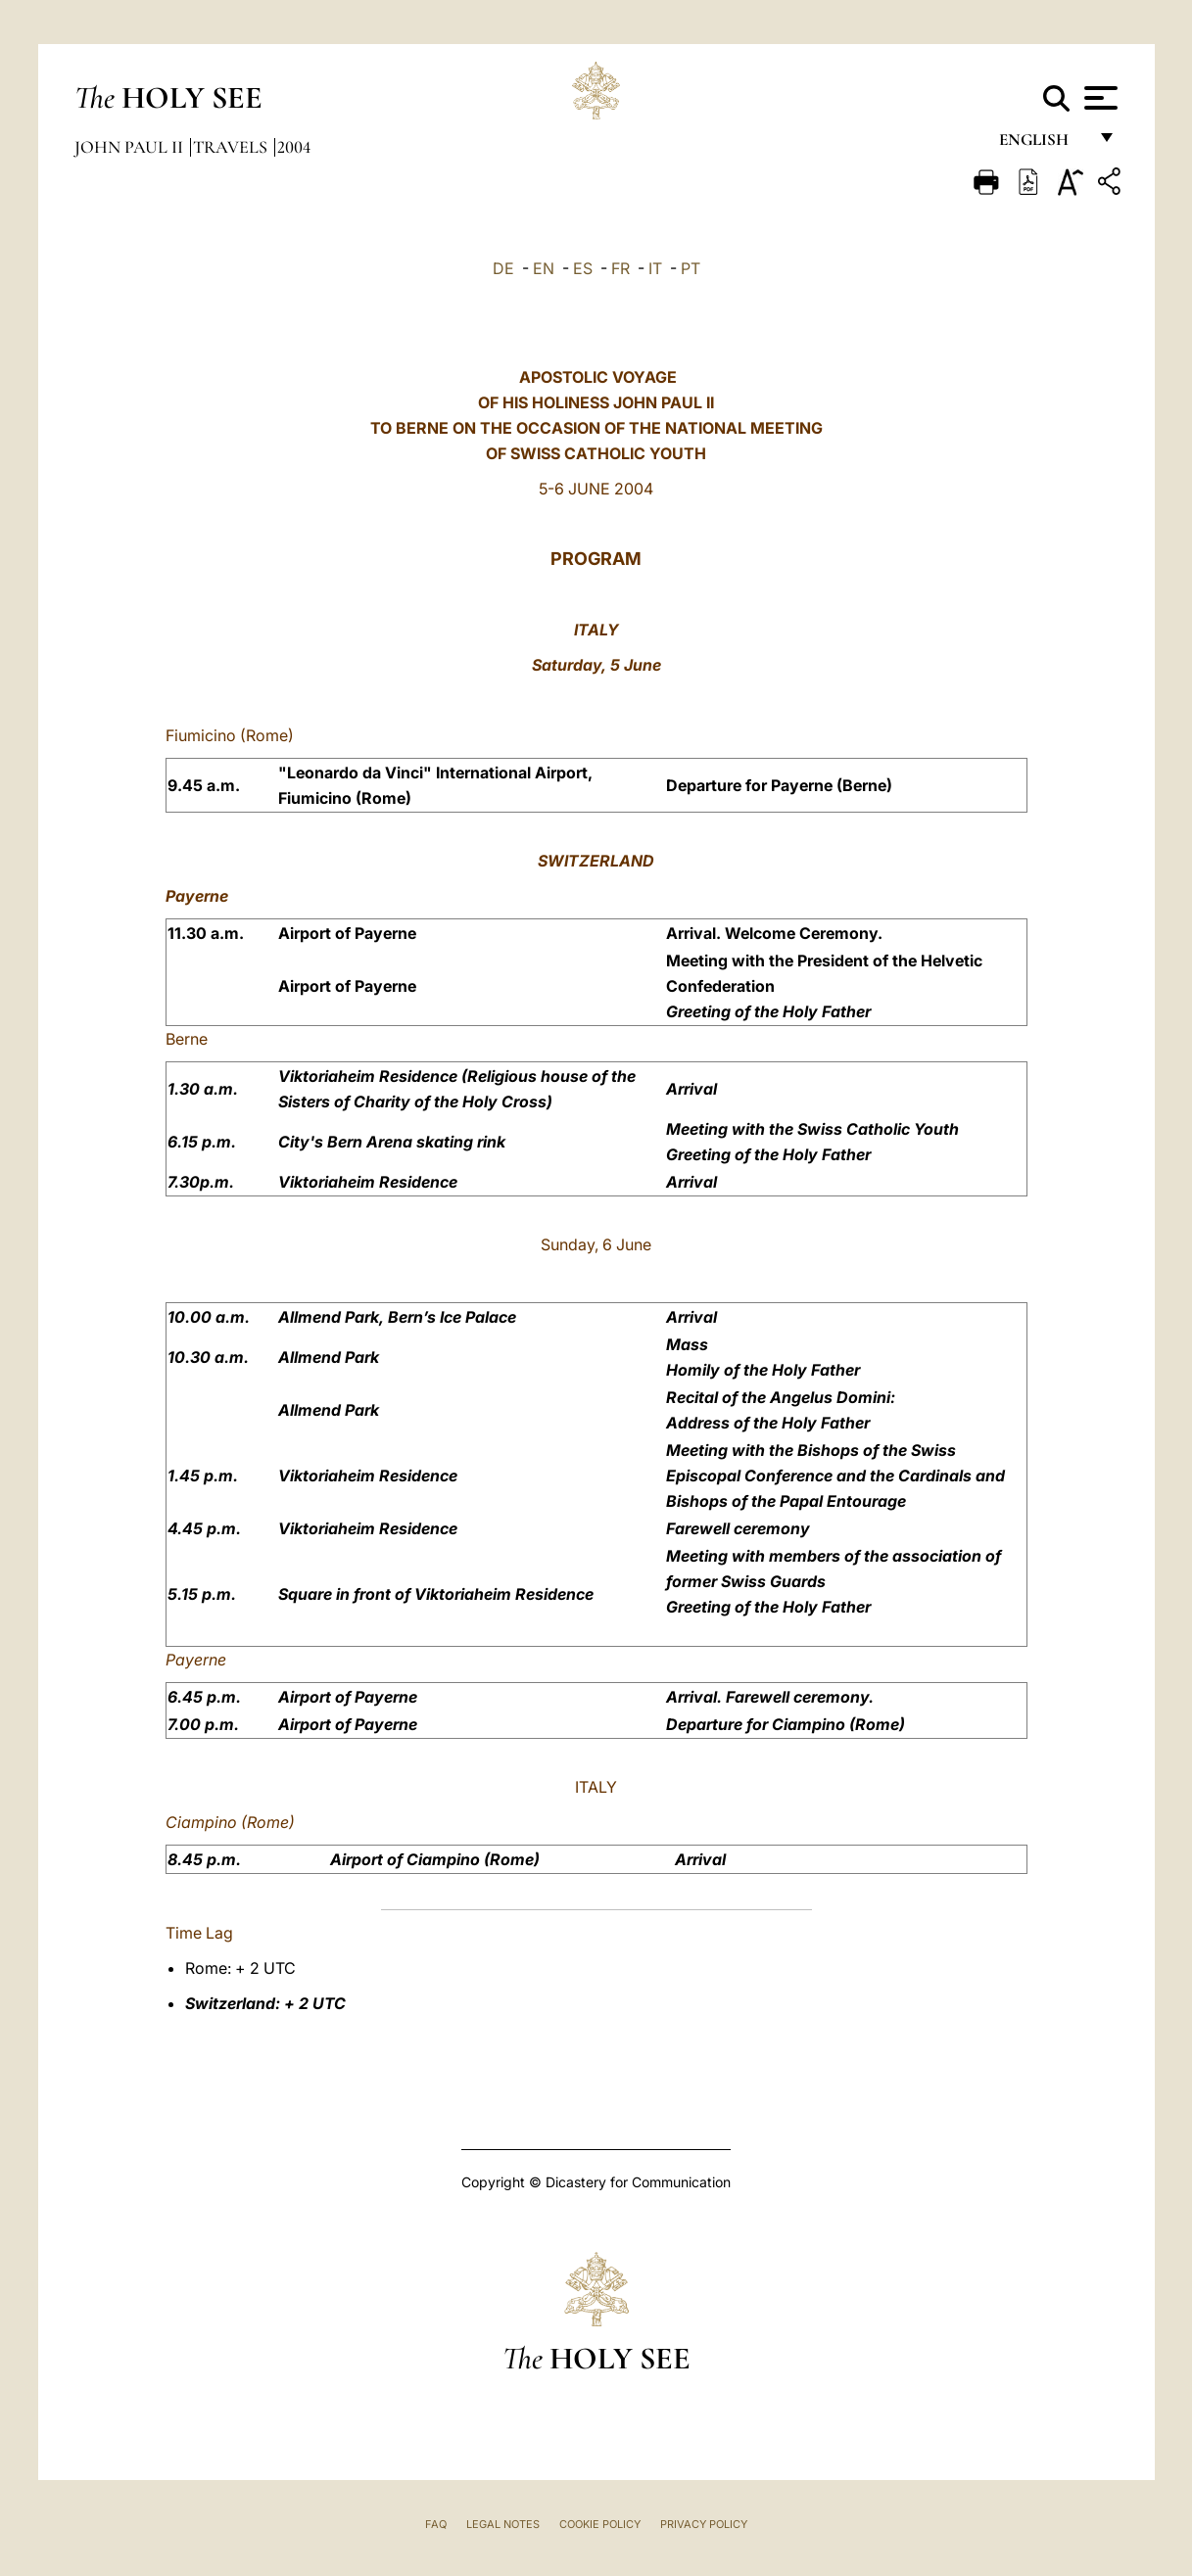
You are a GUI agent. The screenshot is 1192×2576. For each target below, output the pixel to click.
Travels (232, 147)
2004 (293, 147)
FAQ (436, 2524)
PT (690, 268)
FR (620, 268)
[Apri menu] (1098, 98)
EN (543, 268)
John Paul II (130, 147)
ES (583, 268)
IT (655, 268)
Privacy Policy (703, 2524)
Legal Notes (503, 2524)
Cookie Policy (600, 2524)
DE (503, 268)
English (1042, 144)
